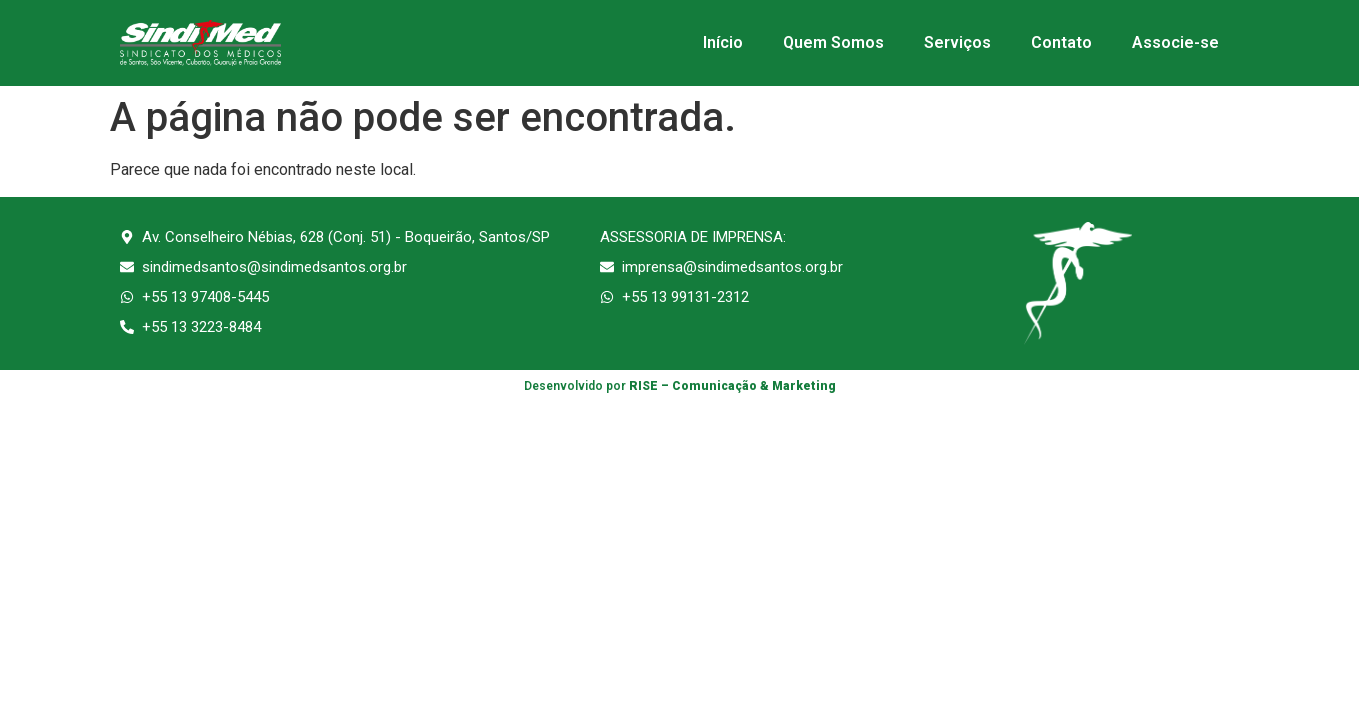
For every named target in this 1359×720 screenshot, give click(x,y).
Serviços (957, 42)
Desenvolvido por (680, 386)
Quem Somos (833, 42)
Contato (1061, 42)
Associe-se (1175, 42)
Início (723, 42)
